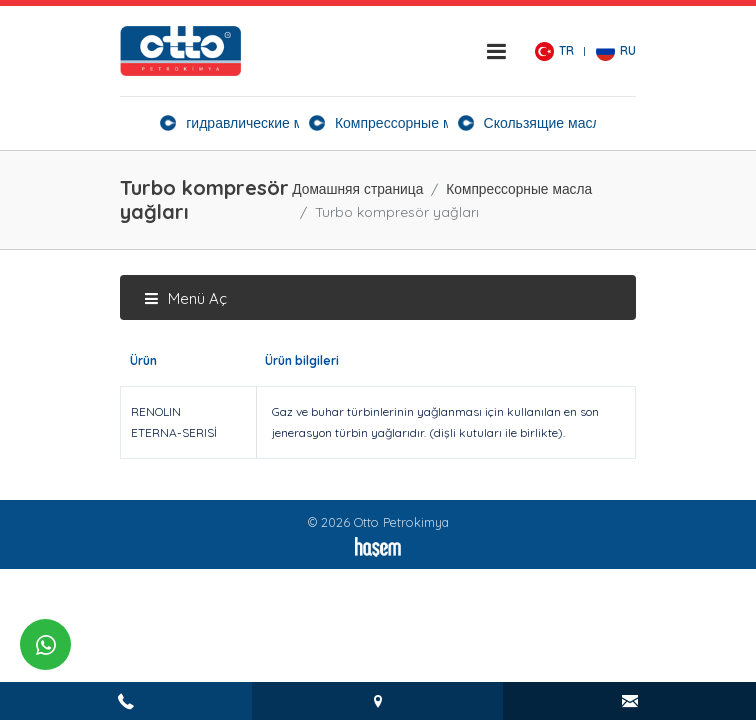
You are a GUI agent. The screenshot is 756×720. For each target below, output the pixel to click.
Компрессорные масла (519, 188)
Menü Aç (185, 298)
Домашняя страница (357, 188)
